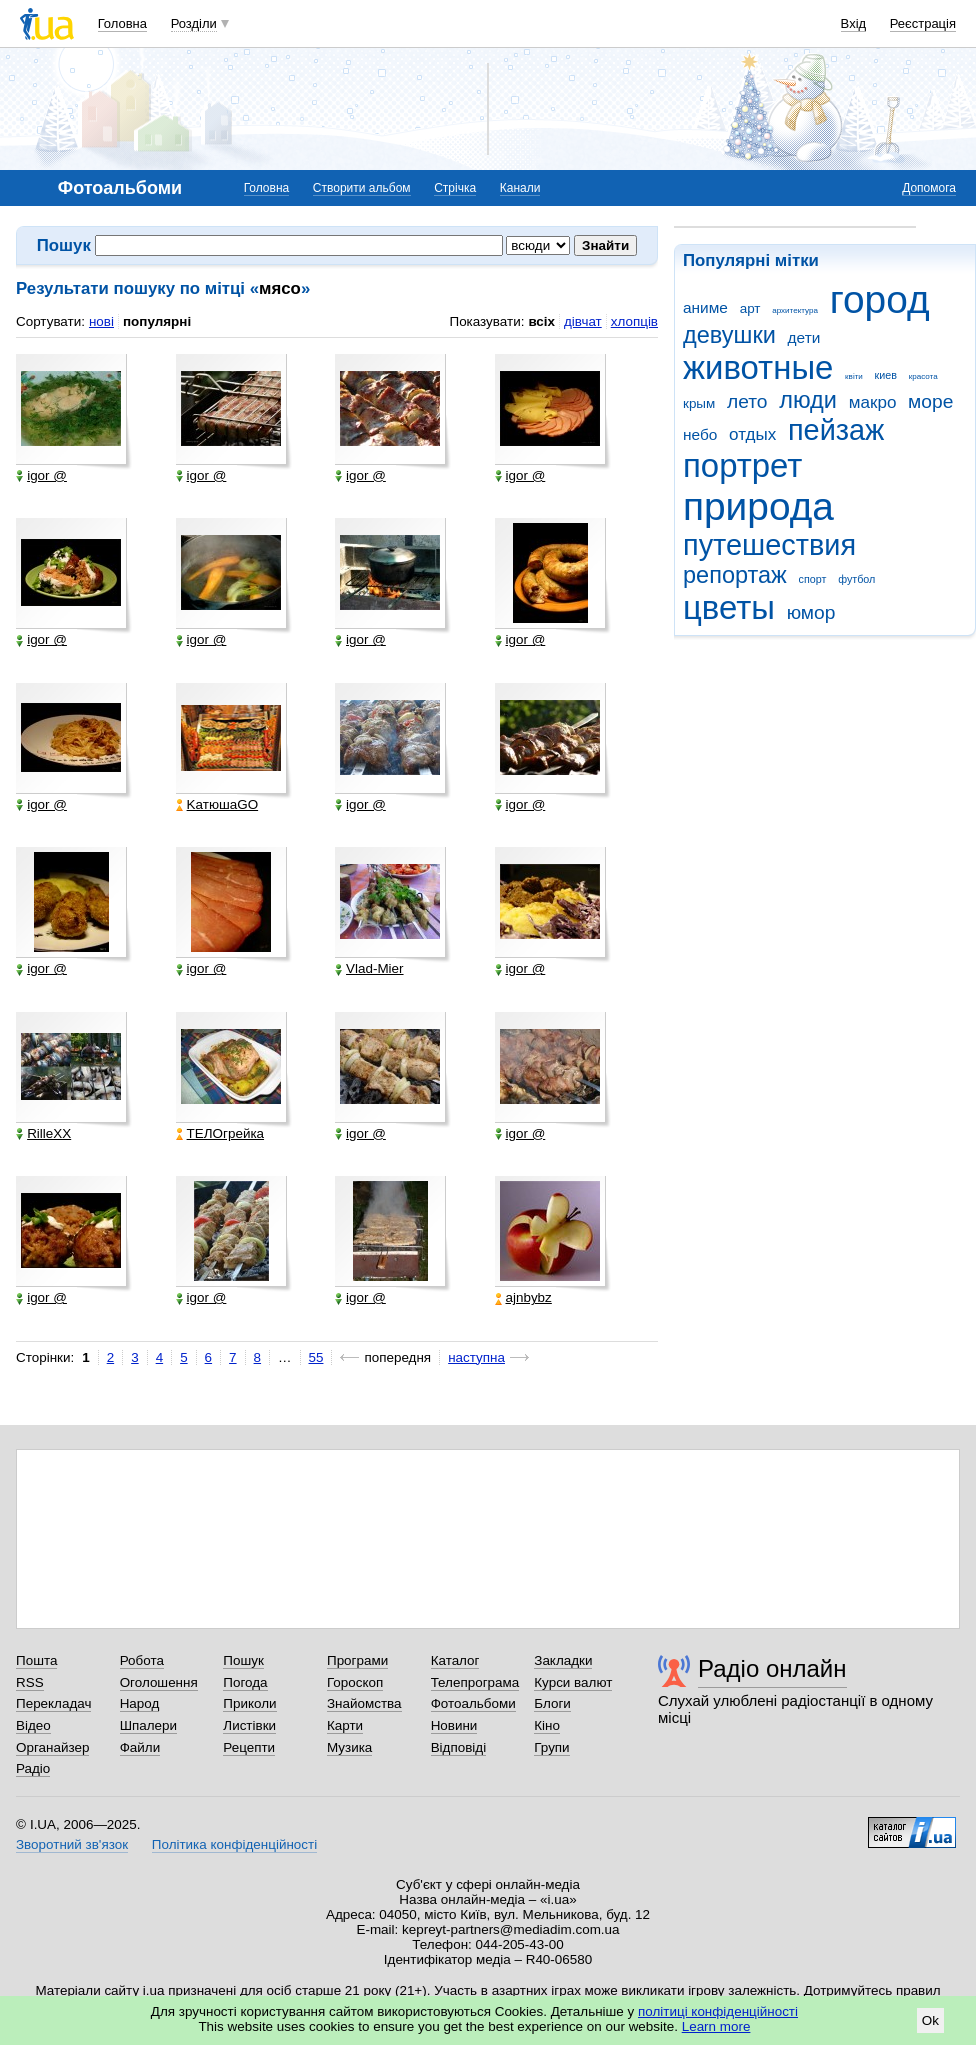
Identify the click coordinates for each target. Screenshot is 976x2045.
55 (316, 1357)
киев (886, 375)
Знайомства (364, 1703)
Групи (551, 1747)
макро (873, 402)
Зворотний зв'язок (72, 1844)
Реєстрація (923, 23)
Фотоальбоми (473, 1703)
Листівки (249, 1725)
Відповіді (459, 1747)
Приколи (249, 1703)
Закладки (563, 1660)
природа (758, 506)
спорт (813, 579)
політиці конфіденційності (718, 2011)
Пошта (36, 1660)
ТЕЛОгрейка (220, 1134)
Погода (245, 1682)
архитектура (795, 310)
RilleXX (43, 1134)
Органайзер (52, 1747)
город (880, 299)
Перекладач (53, 1703)
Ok (930, 2020)
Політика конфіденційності (234, 1844)
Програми (357, 1660)
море (930, 401)
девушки (729, 335)
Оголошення (159, 1682)
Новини (454, 1725)
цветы (729, 607)
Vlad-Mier (369, 969)
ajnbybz (523, 1298)
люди (808, 400)
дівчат (583, 321)
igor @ (41, 476)
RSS (30, 1682)
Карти (345, 1725)
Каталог (455, 1660)
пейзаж (836, 430)
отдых (752, 434)
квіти (854, 376)
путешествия (769, 545)
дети (804, 337)
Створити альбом (362, 188)
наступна (476, 1357)
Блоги (552, 1703)
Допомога (929, 188)
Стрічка (455, 188)
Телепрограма (475, 1682)
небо (700, 434)
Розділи (194, 23)
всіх (541, 321)
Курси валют (573, 1682)
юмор (811, 612)
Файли (140, 1747)
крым (699, 403)
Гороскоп (355, 1682)
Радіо (33, 1768)
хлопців (634, 321)
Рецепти (249, 1747)
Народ (140, 1703)
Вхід (854, 23)
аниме (705, 307)
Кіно (547, 1725)
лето (747, 401)
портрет (742, 465)
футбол (856, 579)
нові (101, 321)
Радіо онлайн (772, 1668)
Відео (33, 1725)
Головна (122, 23)
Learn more (716, 2026)
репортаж (735, 575)
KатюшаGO (217, 805)
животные (758, 367)
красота (923, 376)
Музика (349, 1747)
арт (750, 308)
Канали (520, 188)
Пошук (243, 1660)
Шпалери (148, 1725)
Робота (142, 1660)
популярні (157, 321)
